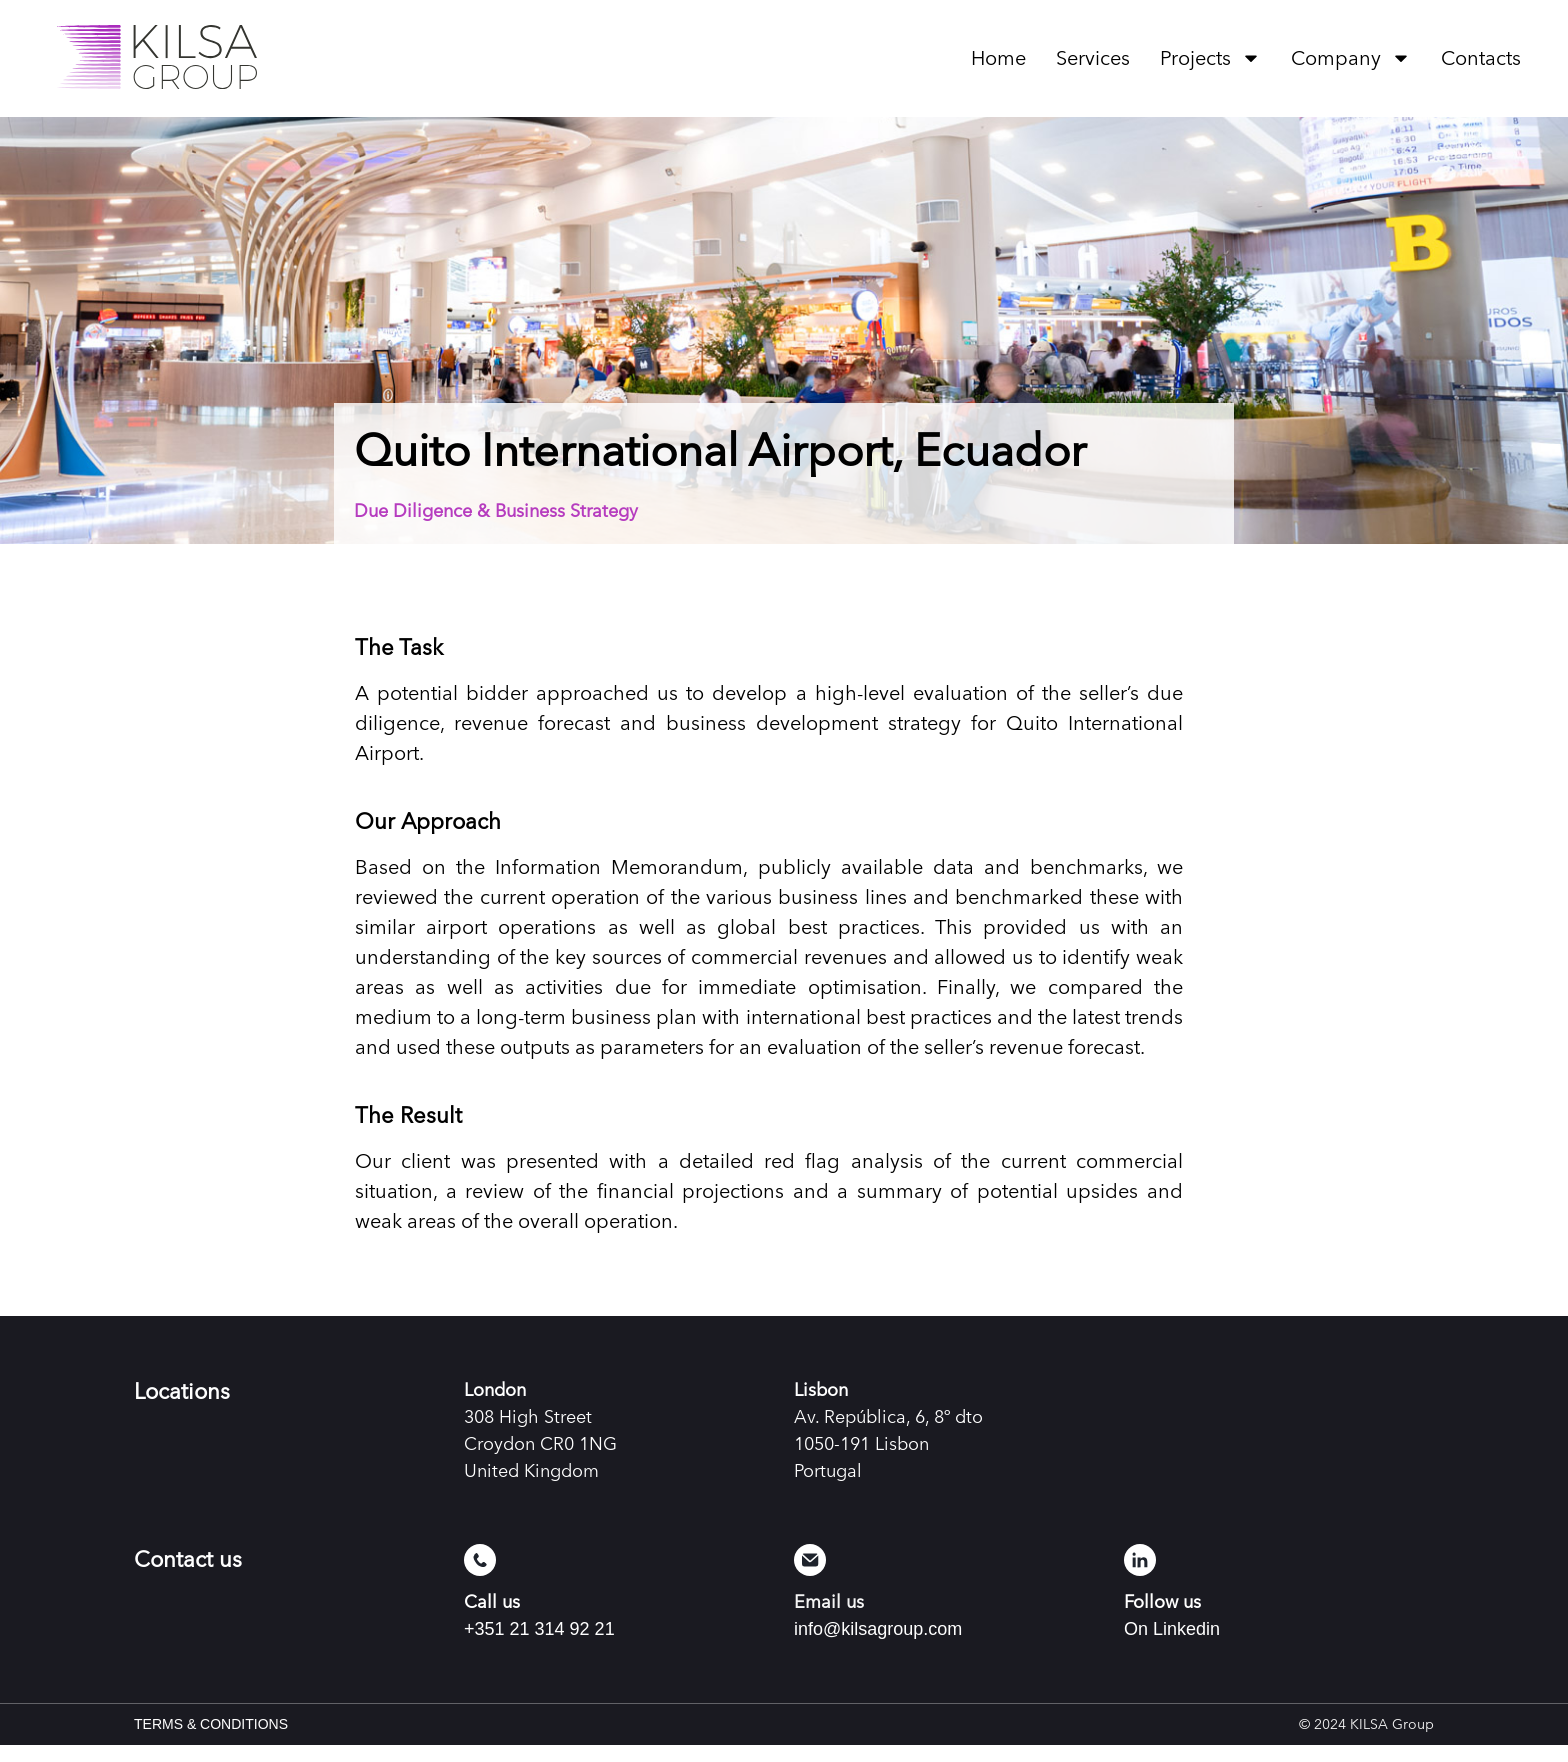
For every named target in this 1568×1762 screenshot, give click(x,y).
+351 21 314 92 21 (539, 1646)
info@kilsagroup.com (878, 1646)
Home (998, 58)
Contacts (1481, 58)
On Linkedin (1172, 1646)
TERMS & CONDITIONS (211, 1741)
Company (1351, 58)
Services (1093, 58)
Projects (1210, 58)
